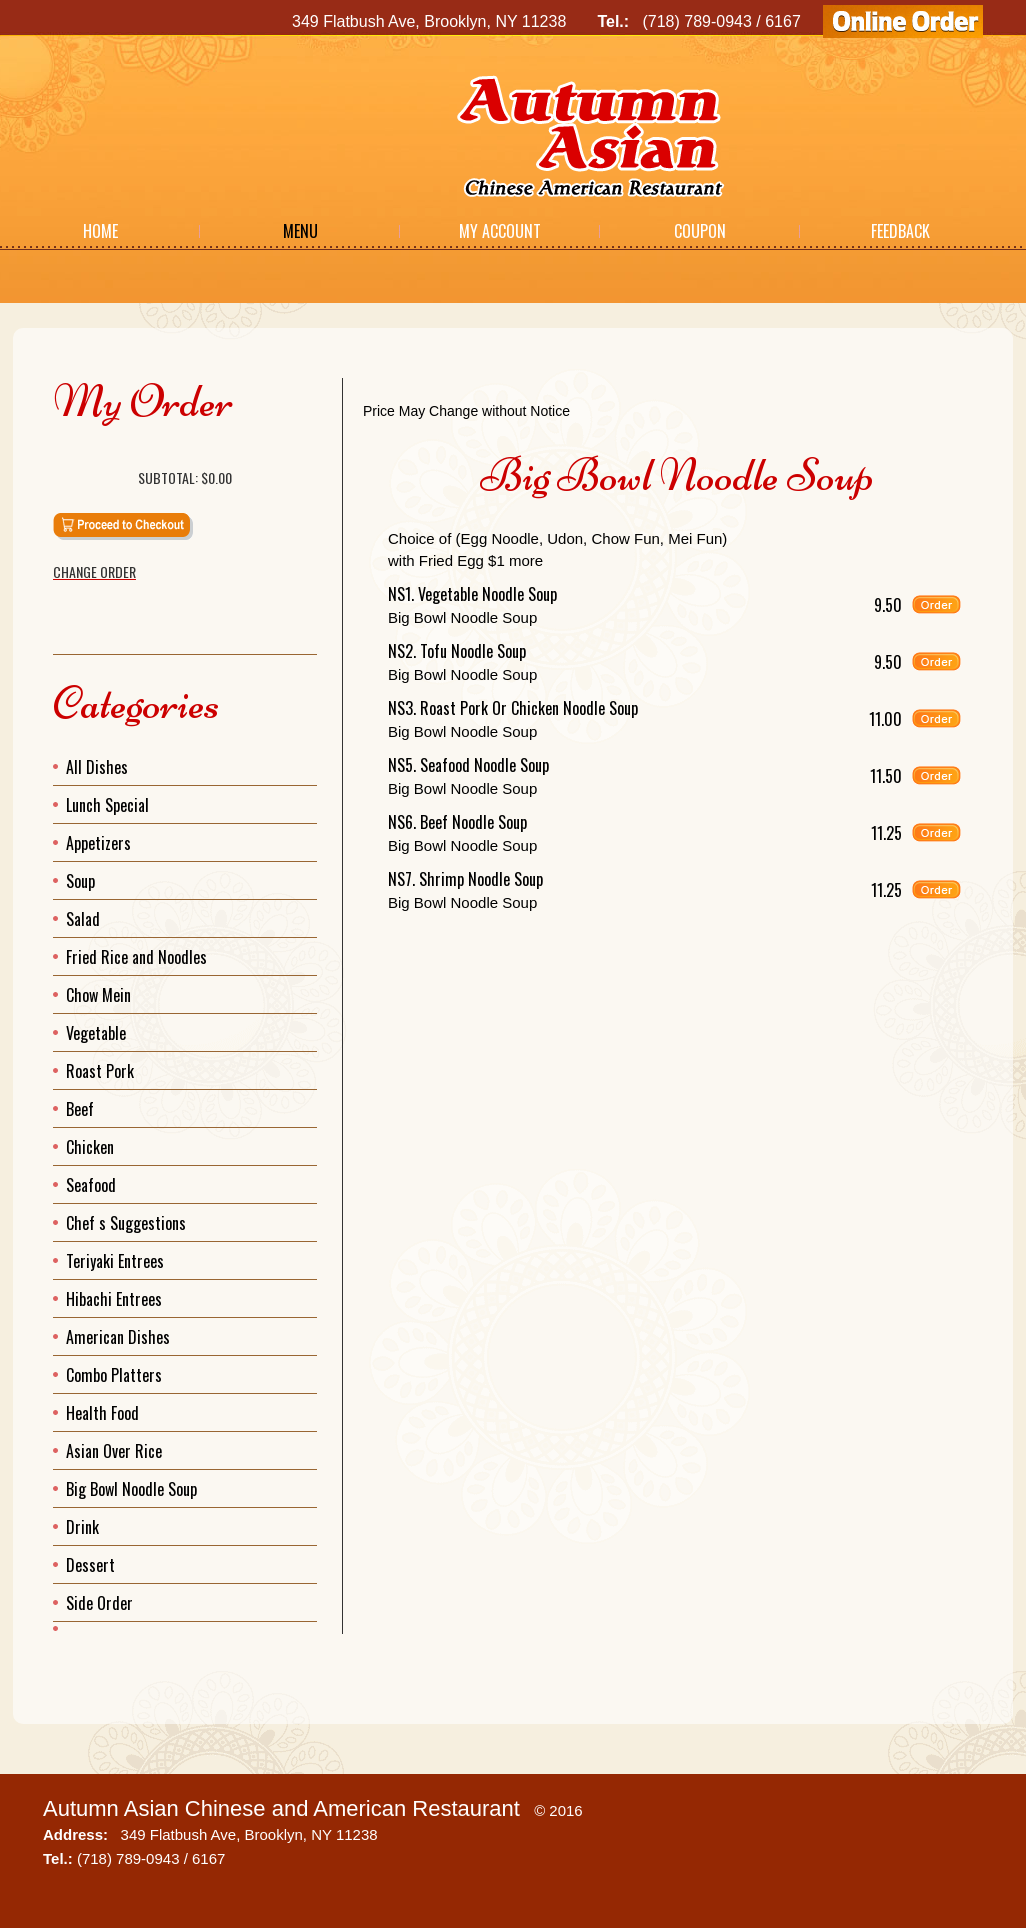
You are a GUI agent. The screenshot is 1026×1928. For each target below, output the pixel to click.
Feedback (900, 231)
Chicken (90, 1147)
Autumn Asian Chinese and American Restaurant (281, 1808)
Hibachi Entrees (114, 1299)
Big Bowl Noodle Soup (131, 1489)
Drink (82, 1527)
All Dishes (97, 767)
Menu (300, 231)
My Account (500, 231)
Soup (80, 881)
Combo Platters (114, 1375)
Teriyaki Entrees (115, 1261)
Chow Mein (98, 995)
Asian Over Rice (114, 1451)
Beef (80, 1109)
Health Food (102, 1413)
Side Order (99, 1603)
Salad (83, 919)
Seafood (91, 1185)
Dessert (90, 1565)
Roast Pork (100, 1071)
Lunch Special (107, 805)
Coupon (700, 231)
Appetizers (98, 843)
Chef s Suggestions (126, 1223)
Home (100, 231)
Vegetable (96, 1033)
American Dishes (118, 1337)
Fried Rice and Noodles (136, 957)
